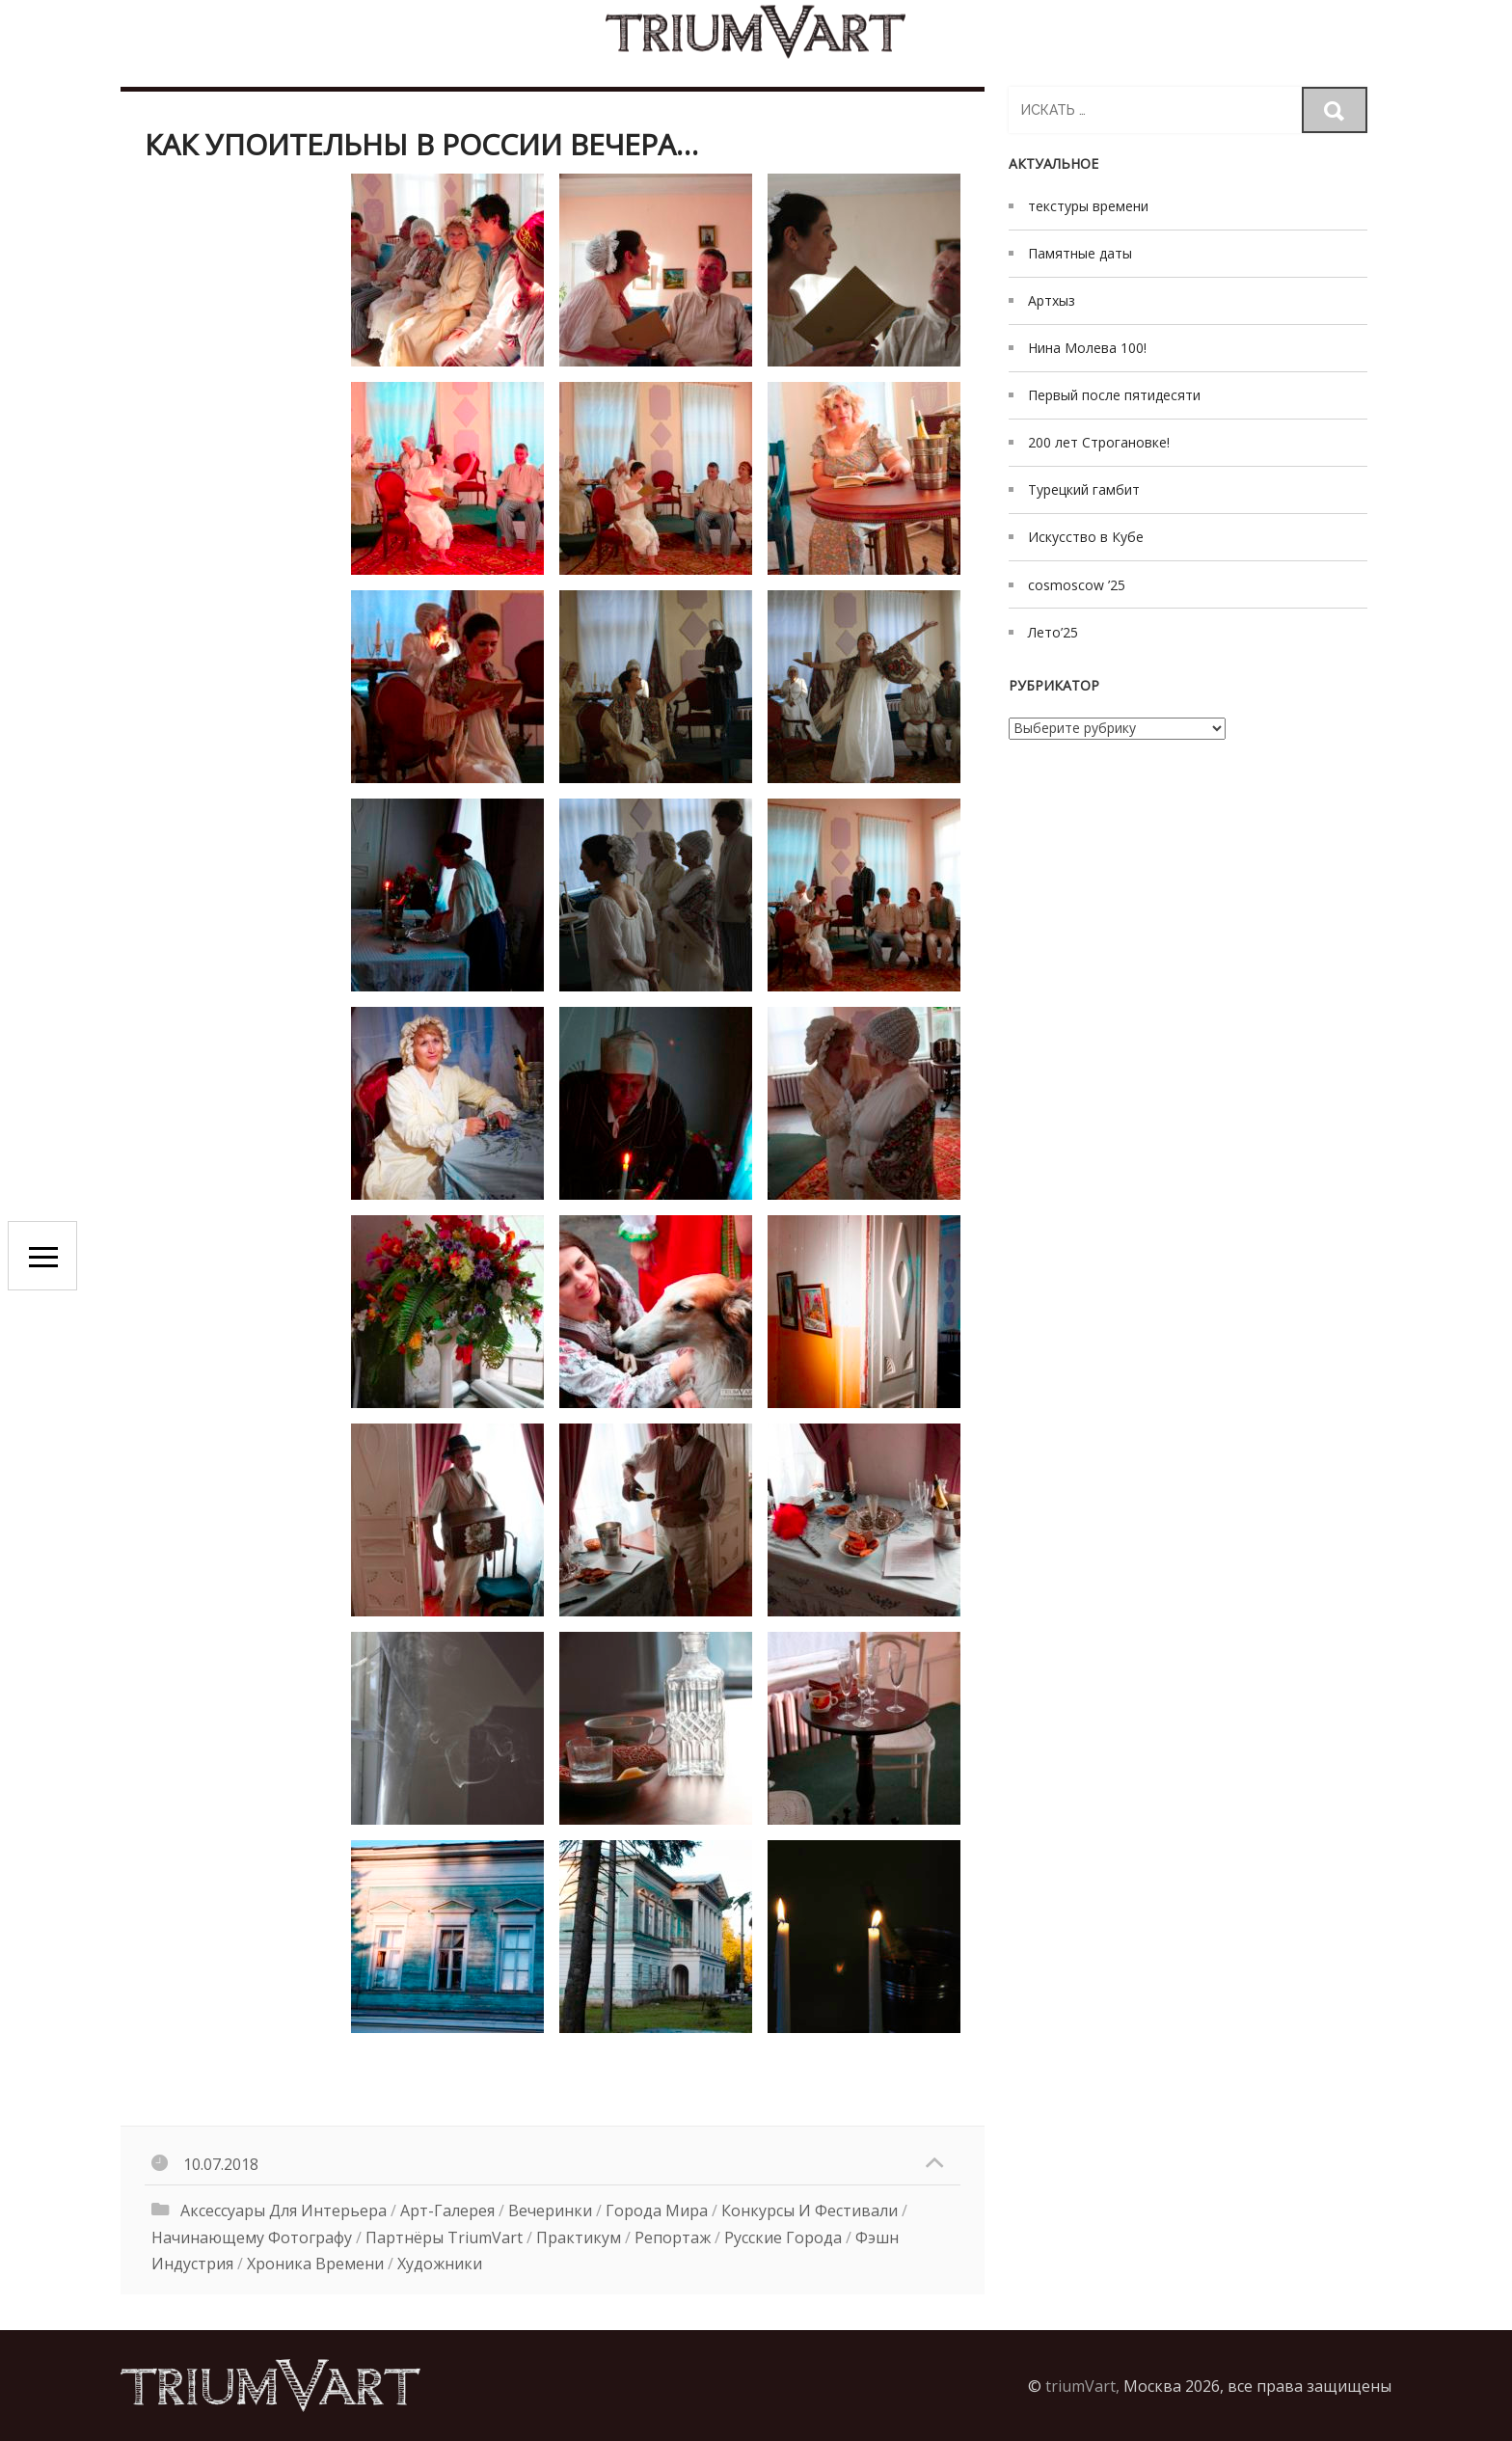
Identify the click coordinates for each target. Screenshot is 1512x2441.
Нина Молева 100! (1087, 348)
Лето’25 (1053, 632)
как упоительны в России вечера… (421, 144)
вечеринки (550, 2210)
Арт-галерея (447, 2210)
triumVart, (1082, 2386)
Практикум (578, 2237)
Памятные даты (1080, 253)
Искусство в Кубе (1086, 537)
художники (439, 2263)
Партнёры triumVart (444, 2237)
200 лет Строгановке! (1099, 442)
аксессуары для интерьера (283, 2210)
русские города (783, 2237)
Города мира (657, 2210)
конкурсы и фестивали (809, 2210)
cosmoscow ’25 (1076, 585)
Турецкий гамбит (1084, 489)
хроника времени (315, 2263)
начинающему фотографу (251, 2237)
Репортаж (672, 2237)
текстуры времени (1088, 206)
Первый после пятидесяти (1114, 395)
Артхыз (1051, 300)
